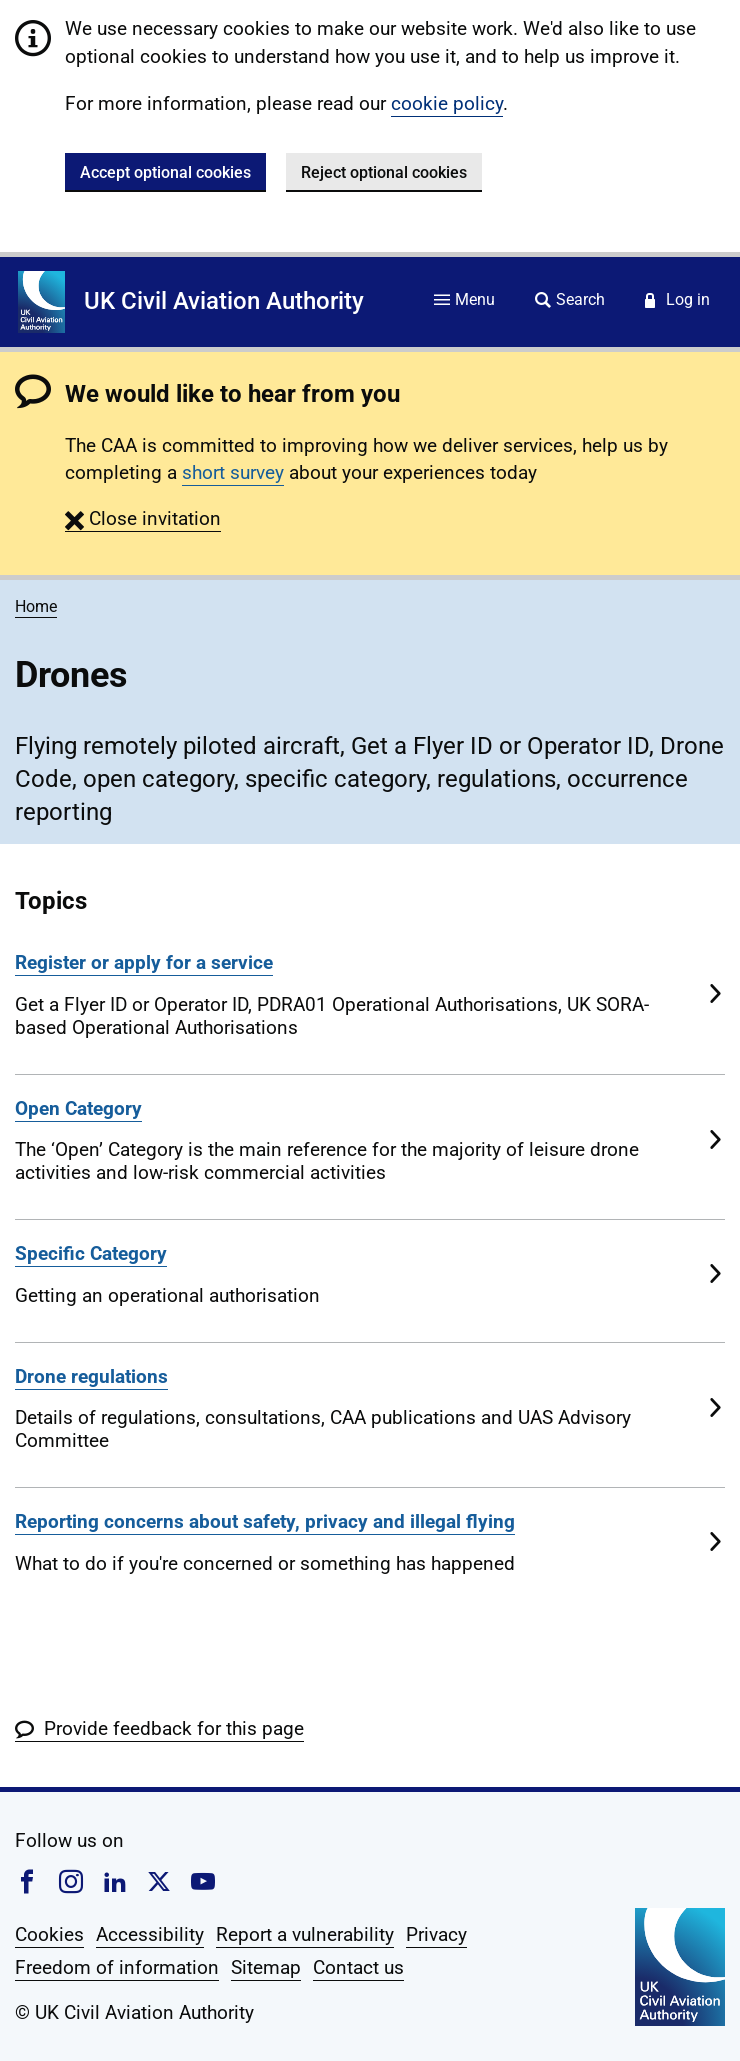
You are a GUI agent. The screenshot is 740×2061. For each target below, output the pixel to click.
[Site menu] (464, 301)
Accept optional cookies (165, 172)
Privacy (436, 1934)
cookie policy (447, 103)
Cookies (49, 1934)
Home (36, 606)
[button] (143, 518)
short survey (233, 472)
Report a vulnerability (305, 1934)
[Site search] (570, 301)
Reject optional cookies (384, 172)
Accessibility (150, 1934)
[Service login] (677, 301)
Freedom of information (117, 1967)
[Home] (41, 302)
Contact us (358, 1967)
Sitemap (266, 1967)
